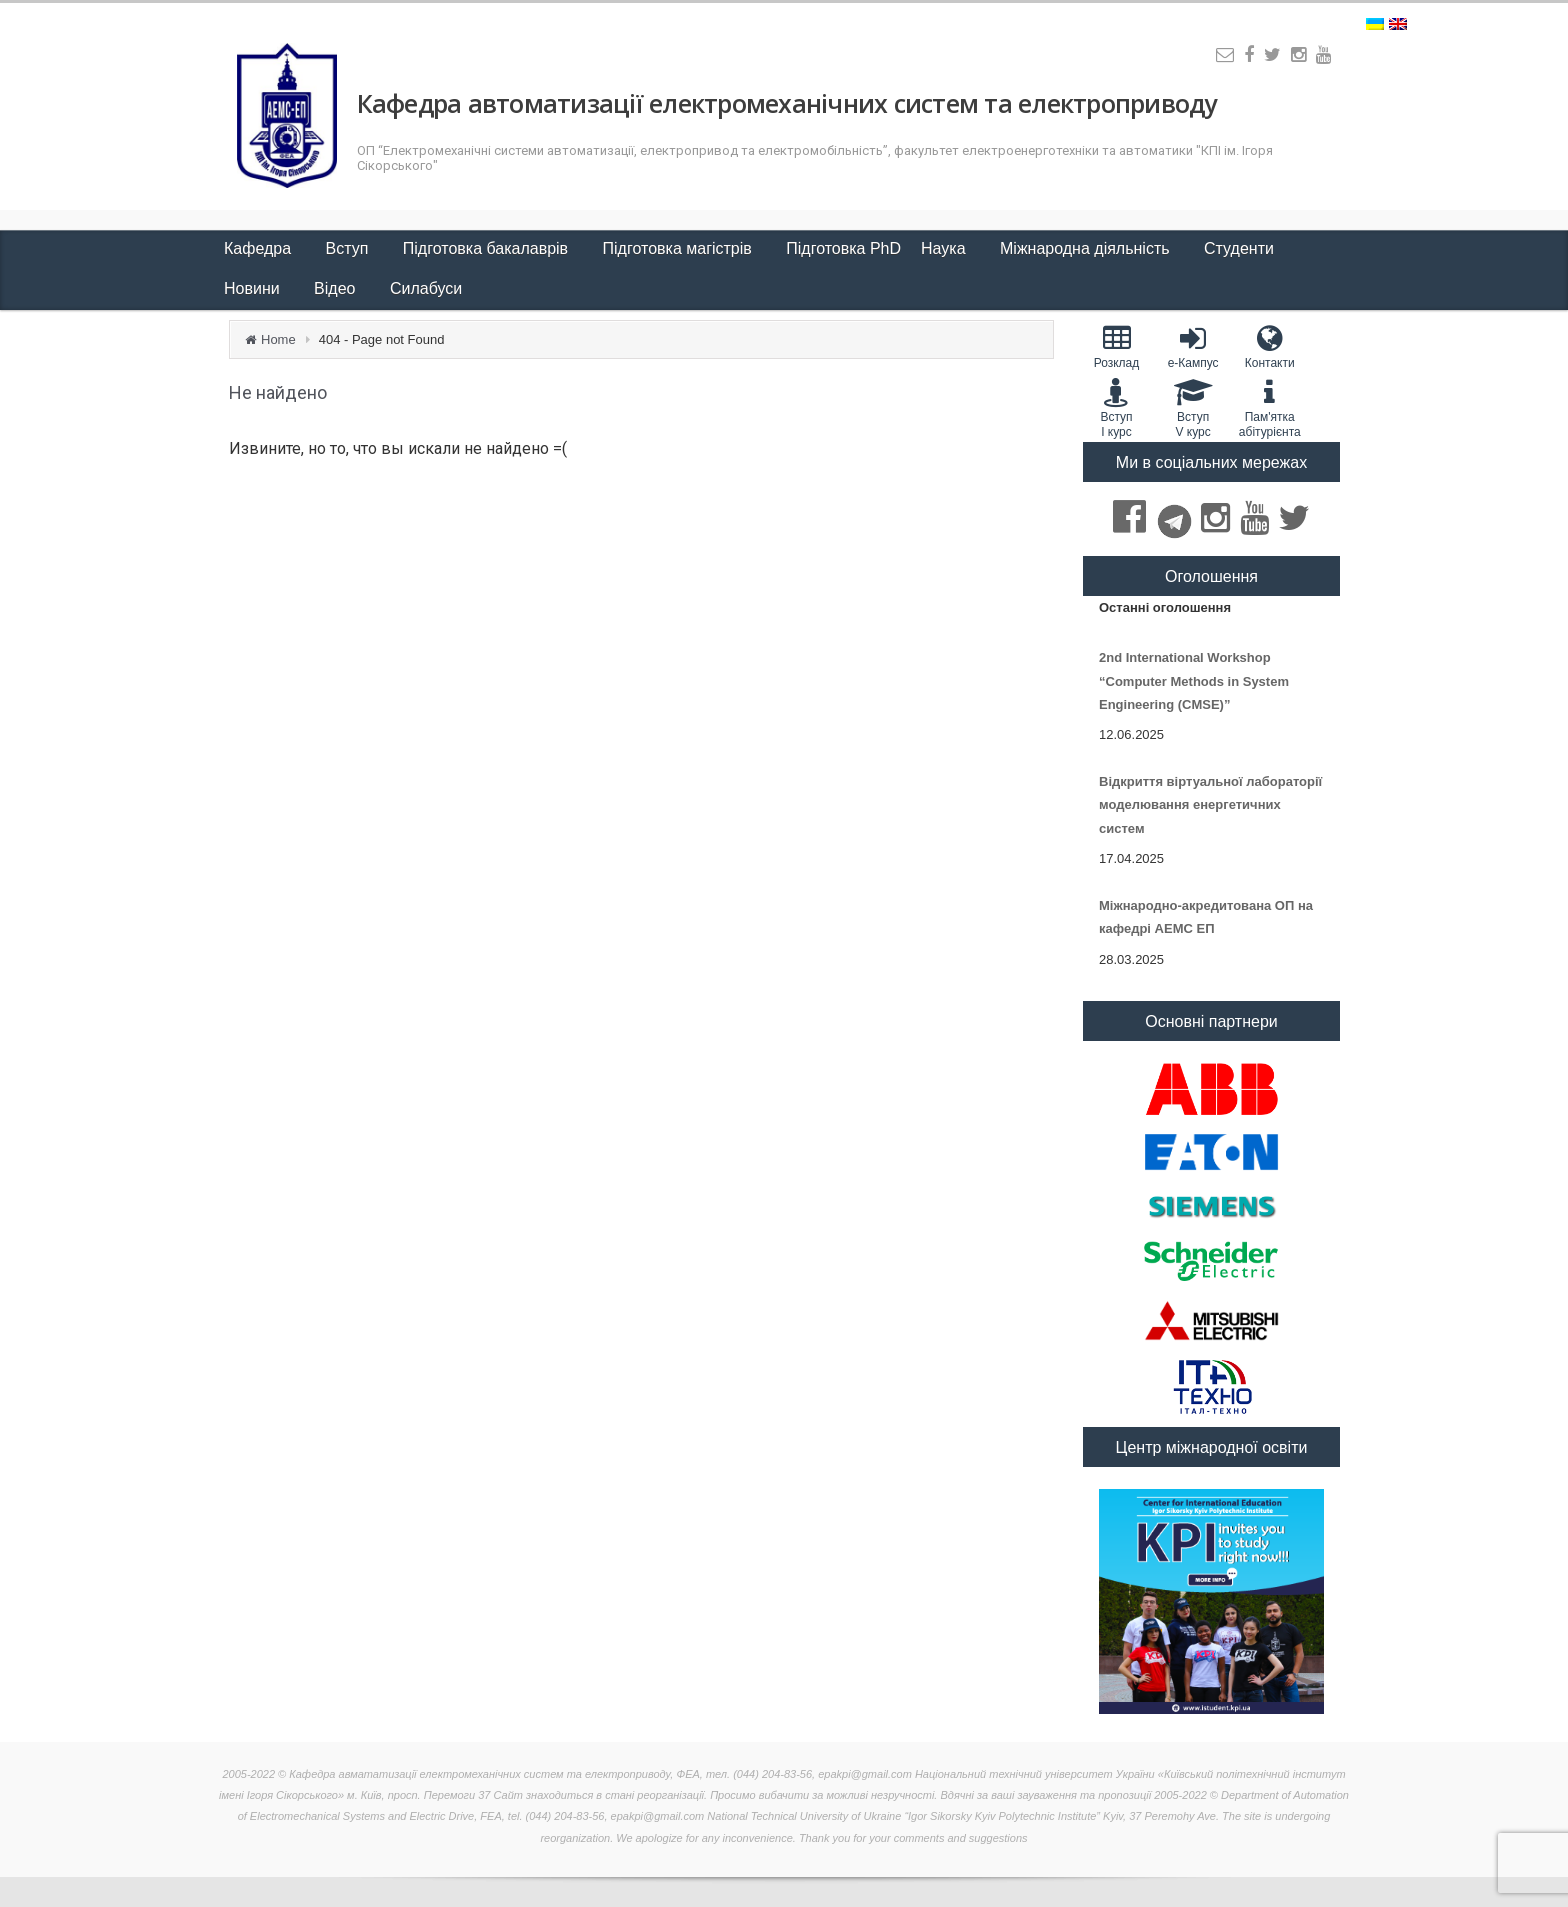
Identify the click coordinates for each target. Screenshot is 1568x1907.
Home (278, 339)
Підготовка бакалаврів (488, 248)
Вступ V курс (1193, 408)
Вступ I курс (1116, 408)
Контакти (1269, 346)
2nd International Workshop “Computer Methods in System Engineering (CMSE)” (1194, 681)
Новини (254, 288)
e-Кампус (1193, 346)
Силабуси (426, 288)
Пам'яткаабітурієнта (1269, 408)
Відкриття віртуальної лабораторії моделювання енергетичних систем (1210, 805)
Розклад (1116, 346)
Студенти (1241, 248)
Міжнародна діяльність (1087, 248)
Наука (945, 248)
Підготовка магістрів (680, 248)
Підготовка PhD (843, 248)
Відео (337, 288)
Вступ (349, 248)
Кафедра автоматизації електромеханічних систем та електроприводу (787, 103)
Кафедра (260, 248)
